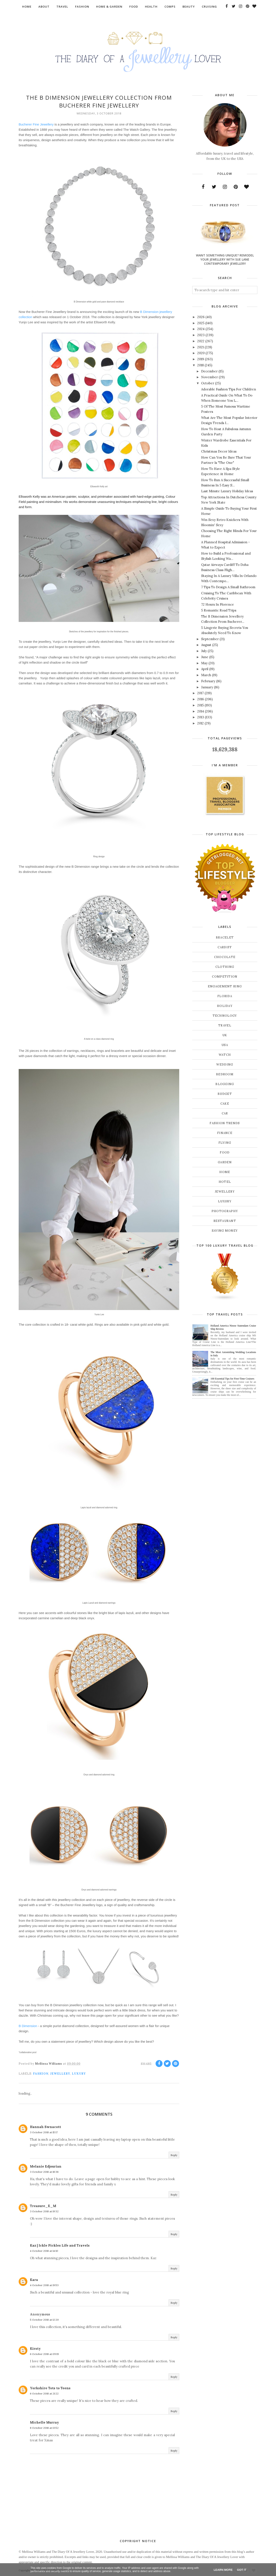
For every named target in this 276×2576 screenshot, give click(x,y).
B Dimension (28, 2026)
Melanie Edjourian (45, 2166)
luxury (79, 2073)
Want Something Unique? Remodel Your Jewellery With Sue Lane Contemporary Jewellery (225, 259)
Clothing (224, 967)
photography (225, 1211)
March (206, 675)
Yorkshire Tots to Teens (50, 2388)
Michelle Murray (44, 2422)
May (204, 663)
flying (224, 1143)
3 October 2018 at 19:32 (44, 2211)
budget (225, 1094)
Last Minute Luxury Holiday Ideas (227, 491)
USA (225, 1045)
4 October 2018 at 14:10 (44, 2250)
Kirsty (35, 2348)
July (204, 651)
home (224, 1172)
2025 (200, 323)
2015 (200, 705)
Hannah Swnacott (45, 2127)
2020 (201, 353)
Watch (225, 1055)
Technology (225, 1016)
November (209, 377)
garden (225, 1162)
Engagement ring (225, 986)
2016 (200, 699)
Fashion (40, 2073)
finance (224, 1133)
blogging (224, 1084)
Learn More (223, 2569)
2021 (200, 347)
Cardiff (225, 947)
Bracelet (225, 937)
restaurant (225, 1221)
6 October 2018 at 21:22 (44, 2393)
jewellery (60, 2073)
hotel (225, 1182)
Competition (224, 976)
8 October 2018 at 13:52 (44, 2427)
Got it (241, 2569)
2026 (201, 317)
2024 (201, 329)
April (204, 669)
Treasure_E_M (43, 2206)
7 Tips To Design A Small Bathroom (228, 587)
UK (224, 1035)
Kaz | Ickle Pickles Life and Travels (60, 2245)
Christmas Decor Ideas (219, 451)
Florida (224, 996)
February (208, 681)
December (209, 371)
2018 (200, 365)
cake (224, 1103)
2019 (200, 359)
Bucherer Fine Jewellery (36, 124)
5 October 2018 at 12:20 (44, 2319)
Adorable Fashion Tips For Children (228, 389)
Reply (174, 2155)
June (204, 657)
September (210, 639)
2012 (200, 723)
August (206, 645)
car (225, 1113)
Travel (224, 1025)
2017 (200, 693)
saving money (225, 1231)
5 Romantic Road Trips (218, 610)
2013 (200, 717)
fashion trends (225, 1123)
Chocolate (225, 957)
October (207, 383)
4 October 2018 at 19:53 (44, 2285)
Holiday (225, 1006)
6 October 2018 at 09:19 (44, 2354)
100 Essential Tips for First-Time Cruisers (232, 1378)
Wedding (224, 1064)
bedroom (224, 1074)
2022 (200, 341)
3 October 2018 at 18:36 (44, 2171)
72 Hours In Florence (217, 604)
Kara (34, 2280)
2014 (200, 711)
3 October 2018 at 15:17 (44, 2132)
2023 (201, 335)
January (207, 687)
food (225, 1152)
